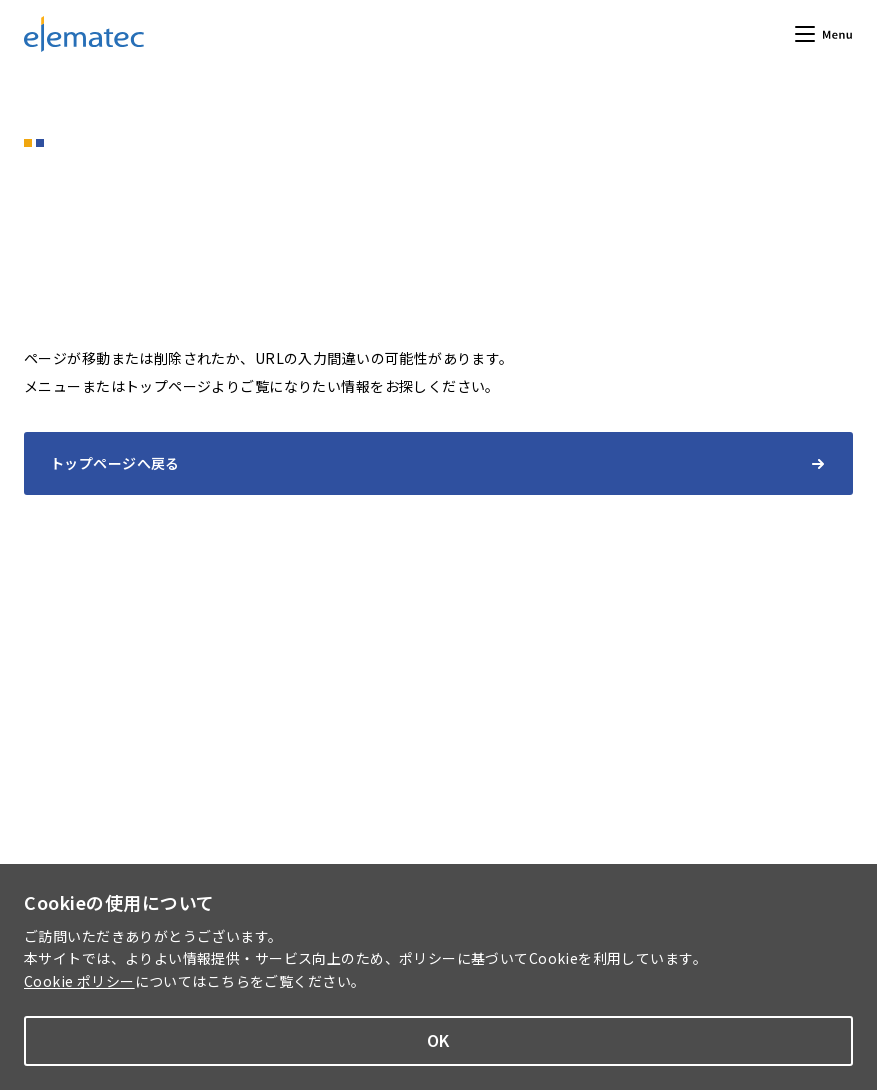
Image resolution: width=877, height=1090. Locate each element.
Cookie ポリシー (79, 981)
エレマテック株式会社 (84, 34)
